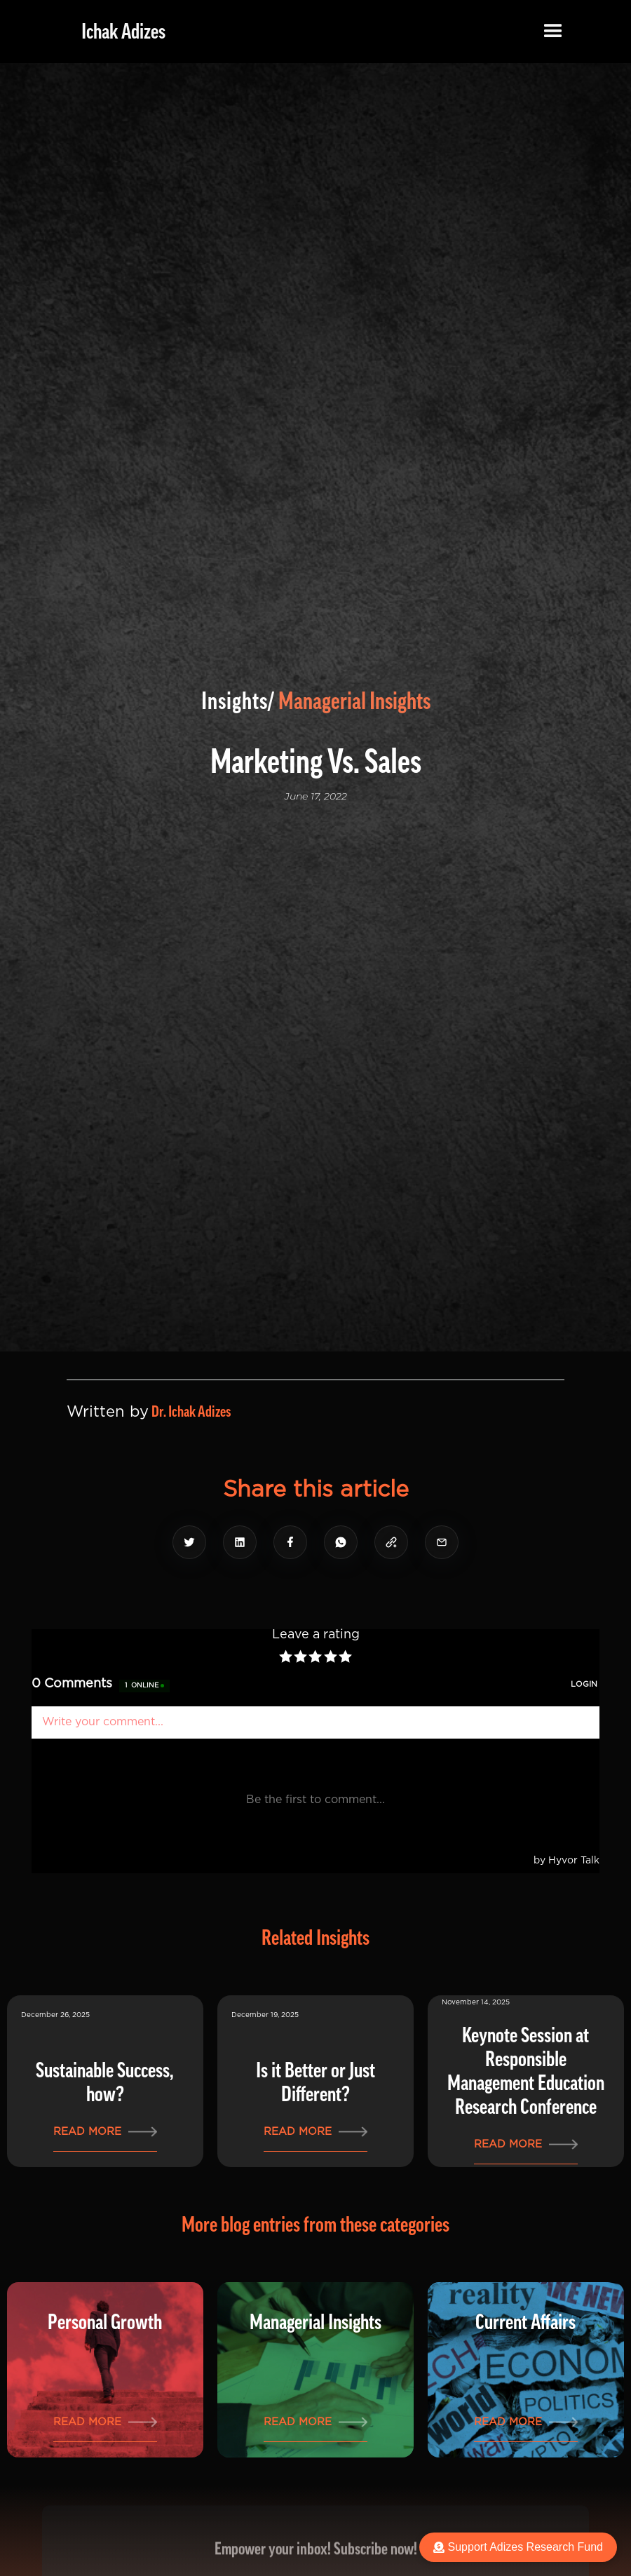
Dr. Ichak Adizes (191, 1412)
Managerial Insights (354, 701)
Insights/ (238, 701)
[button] (553, 31)
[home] (112, 31)
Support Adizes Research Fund (518, 2547)
